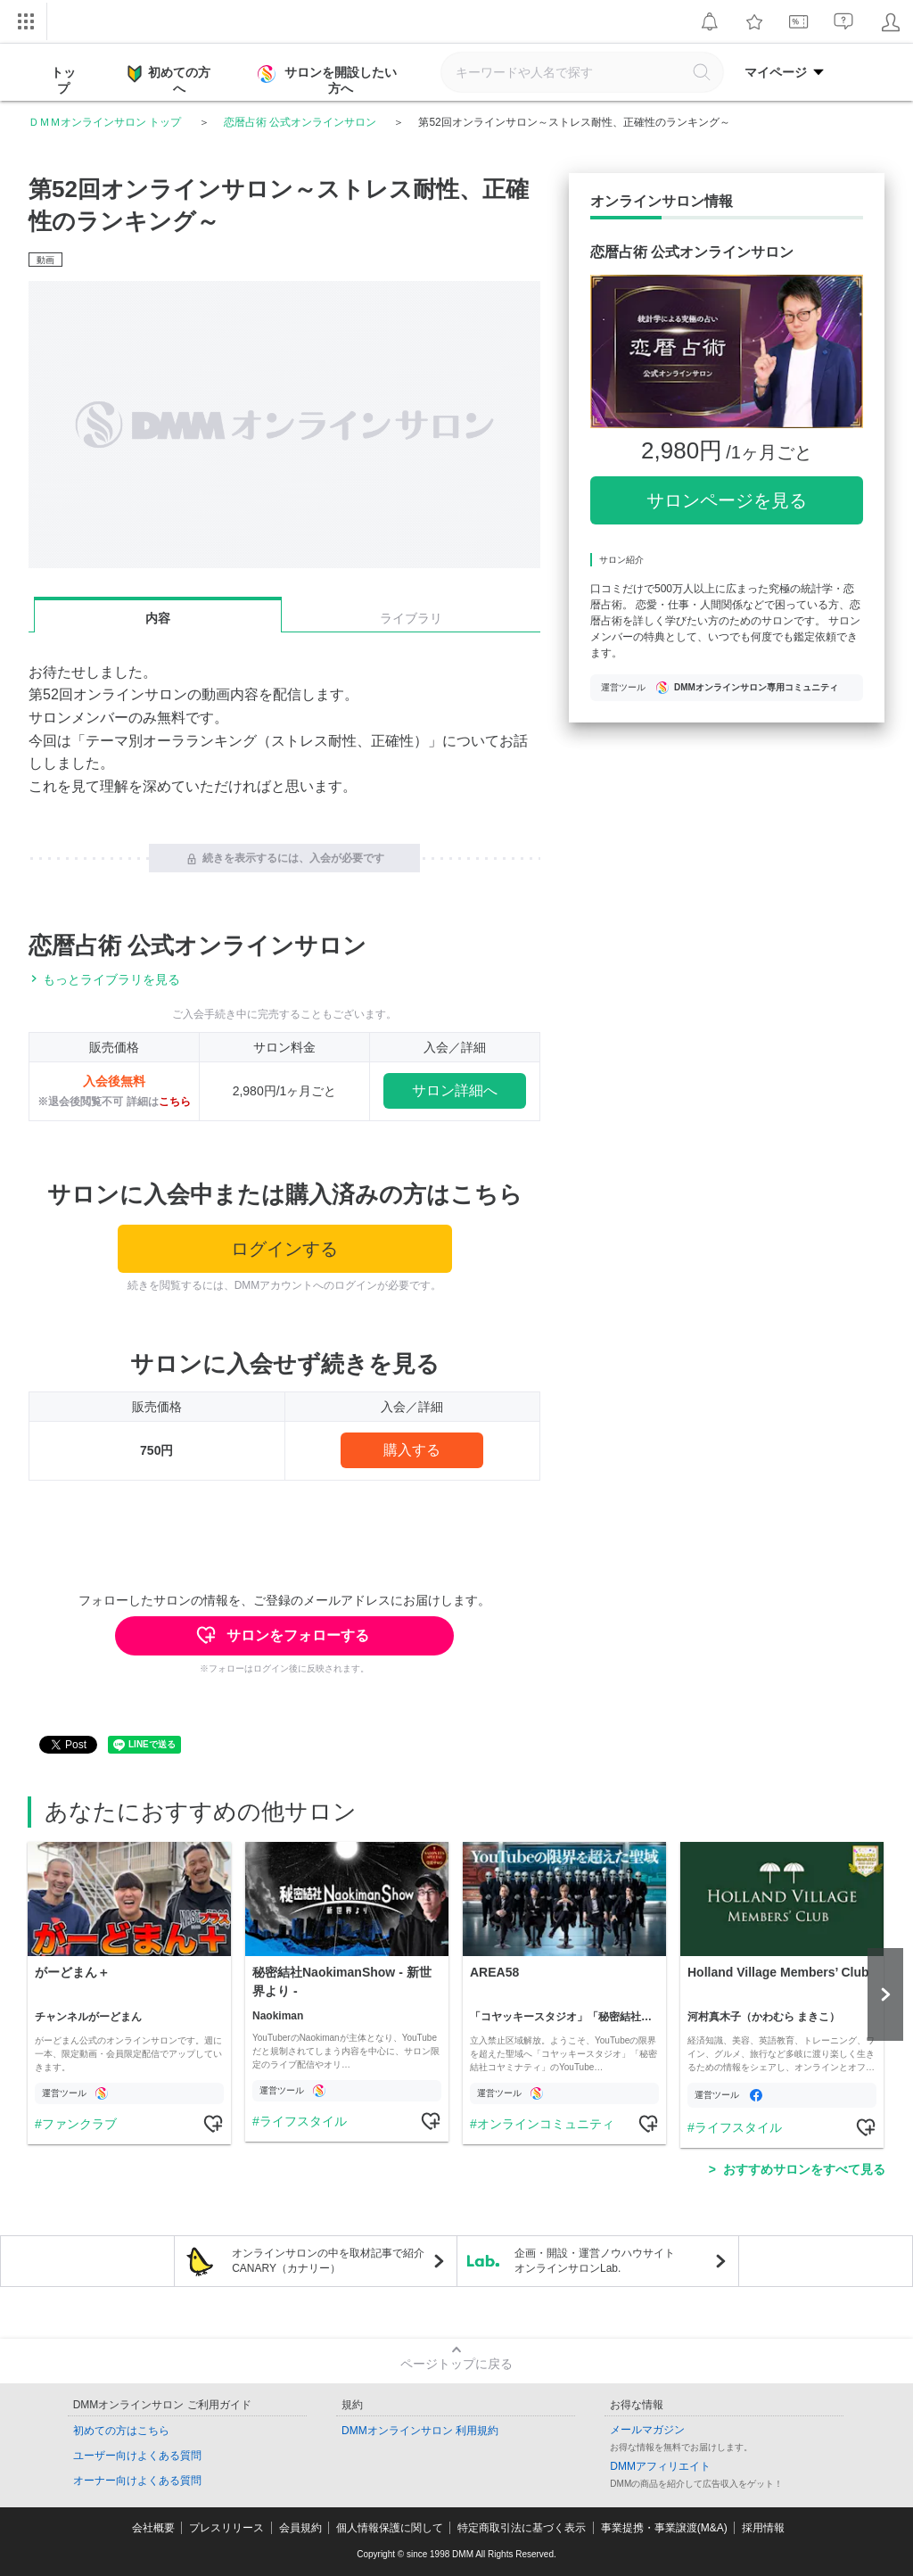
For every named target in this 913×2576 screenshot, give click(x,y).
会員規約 (300, 2528)
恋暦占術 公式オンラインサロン (300, 122)
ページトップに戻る (456, 2364)
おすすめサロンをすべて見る (804, 2169)
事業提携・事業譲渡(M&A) (664, 2528)
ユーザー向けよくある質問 (137, 2455)
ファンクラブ (79, 2124)
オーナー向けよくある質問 (137, 2480)
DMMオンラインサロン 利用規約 (419, 2430)
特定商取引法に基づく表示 (521, 2528)
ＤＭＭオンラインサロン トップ (105, 122)
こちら (175, 1101)
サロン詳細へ (455, 1090)
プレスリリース (226, 2528)
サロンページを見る (726, 500)
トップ (63, 80)
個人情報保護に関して (389, 2528)
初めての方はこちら (121, 2430)
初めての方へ (168, 79)
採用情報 (763, 2528)
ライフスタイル (303, 2121)
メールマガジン (647, 2429)
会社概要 (153, 2528)
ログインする (284, 1249)
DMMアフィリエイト (660, 2466)
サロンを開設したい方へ (329, 80)
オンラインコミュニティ (545, 2124)
